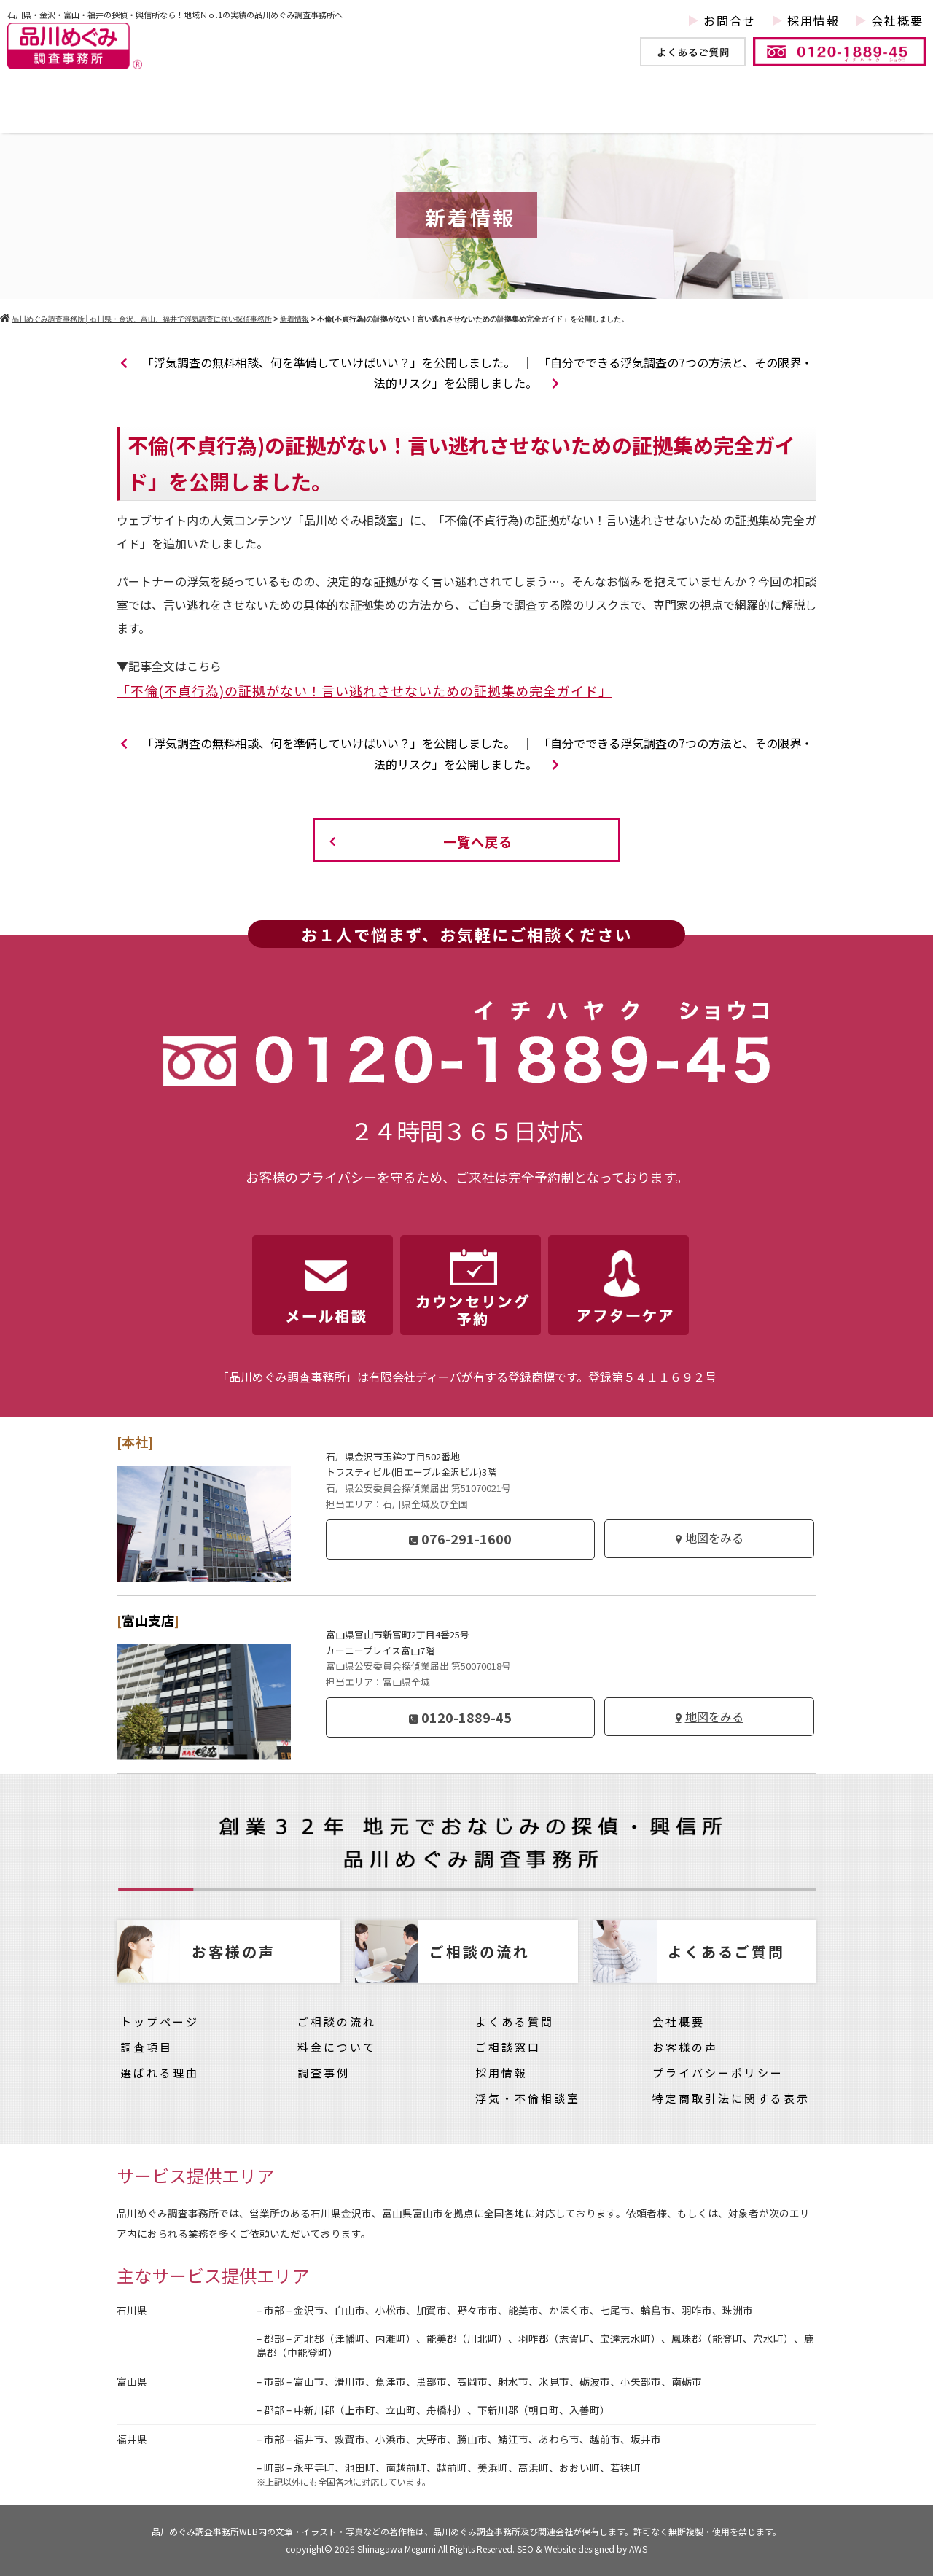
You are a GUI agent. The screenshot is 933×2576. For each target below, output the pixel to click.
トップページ (79, 111)
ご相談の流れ (336, 2021)
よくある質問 (514, 2021)
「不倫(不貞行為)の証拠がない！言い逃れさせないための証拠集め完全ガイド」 (364, 690)
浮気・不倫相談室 (527, 2098)
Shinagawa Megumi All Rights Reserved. (437, 2548)
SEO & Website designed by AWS (582, 2548)
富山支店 (148, 1620)
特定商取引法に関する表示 (731, 2098)
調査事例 (316, 111)
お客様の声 (867, 111)
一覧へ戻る (477, 841)
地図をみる (714, 1537)
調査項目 (207, 111)
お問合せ (729, 20)
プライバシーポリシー (718, 2072)
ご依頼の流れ (590, 111)
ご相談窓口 (508, 2047)
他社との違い (444, 111)
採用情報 (813, 20)
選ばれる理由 (159, 2072)
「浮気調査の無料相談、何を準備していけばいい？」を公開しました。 (317, 362)
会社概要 (897, 20)
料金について (735, 111)
